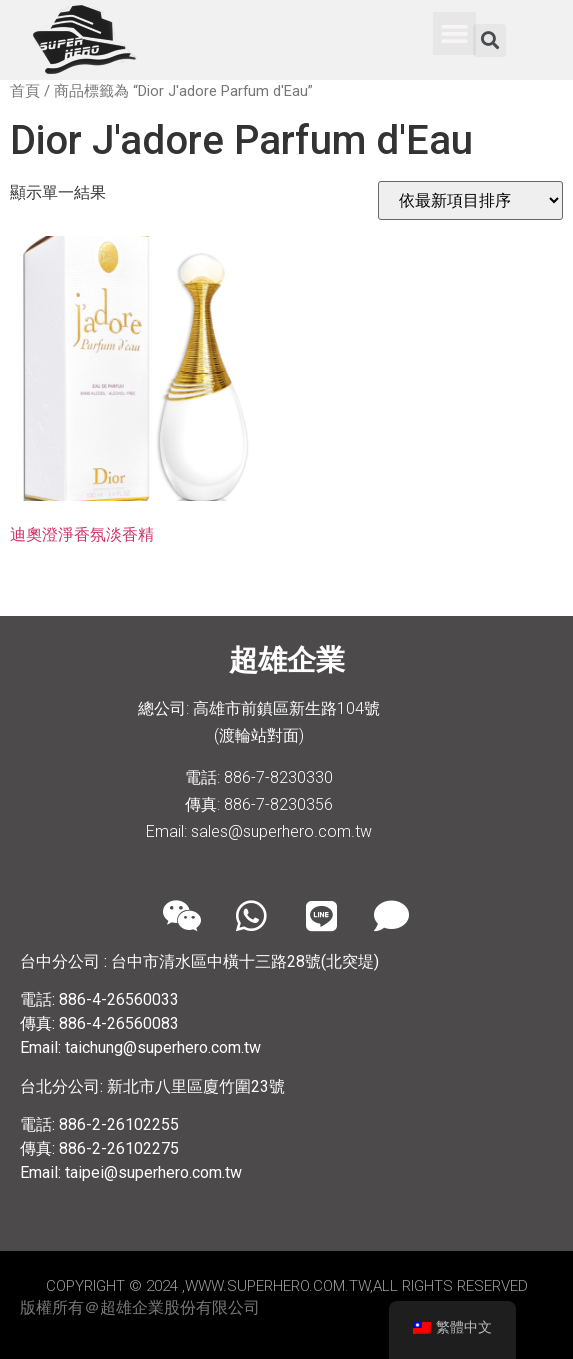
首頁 (25, 91)
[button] (455, 34)
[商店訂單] (470, 200)
